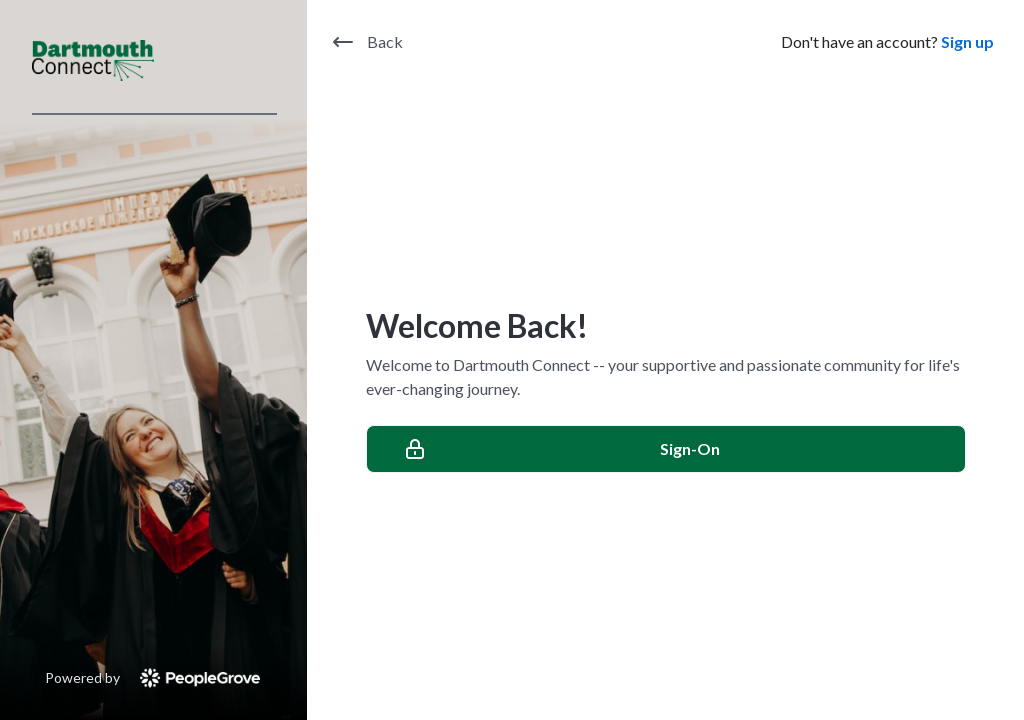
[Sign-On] (666, 449)
